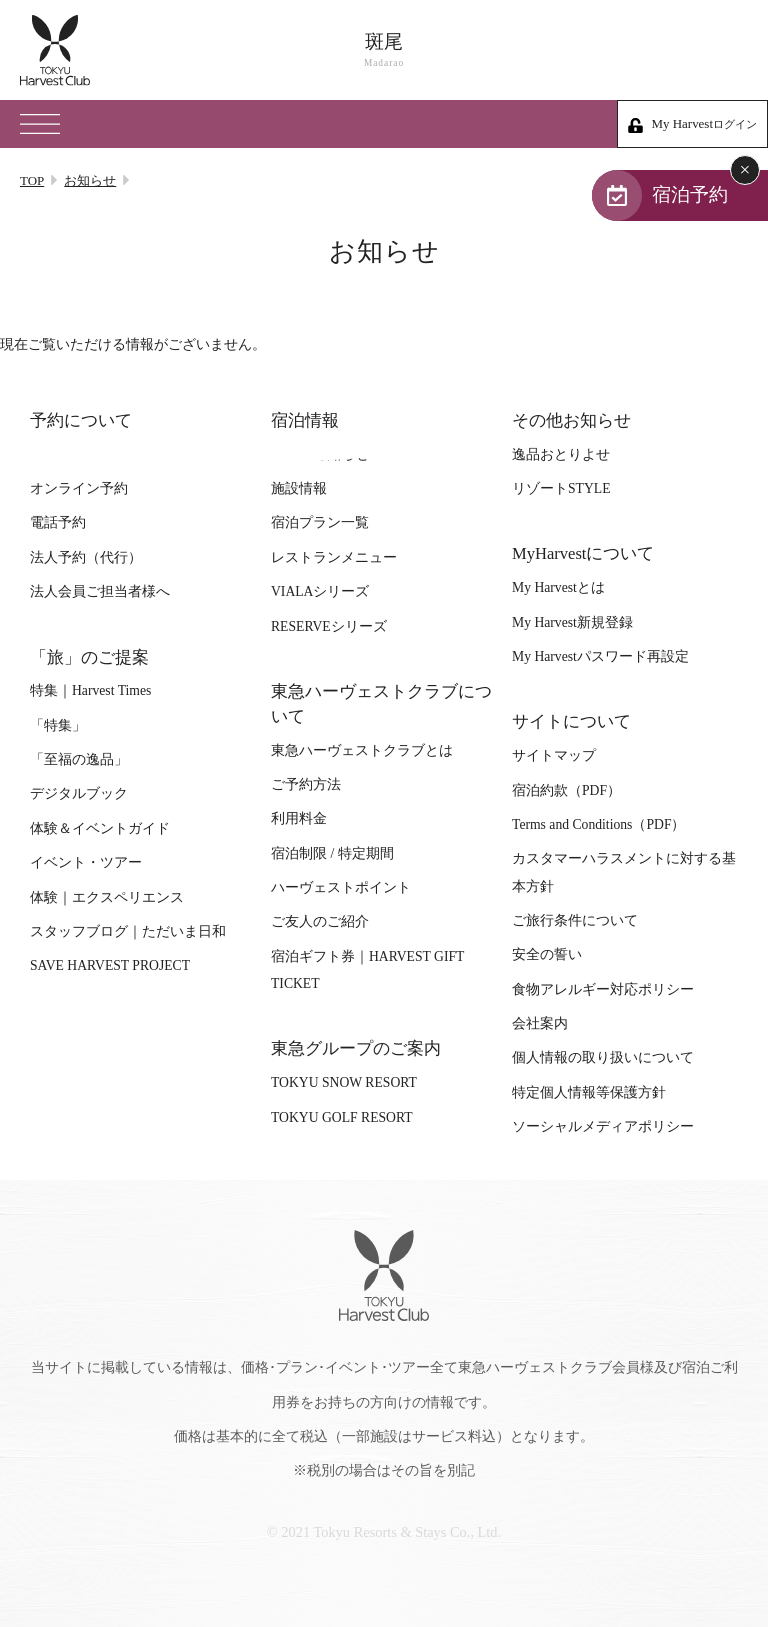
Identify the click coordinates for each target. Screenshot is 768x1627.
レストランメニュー (334, 557)
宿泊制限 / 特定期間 (332, 853)
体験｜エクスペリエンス (107, 897)
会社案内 (540, 1023)
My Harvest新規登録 (572, 622)
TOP (32, 180)
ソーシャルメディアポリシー (603, 1126)
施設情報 (299, 488)
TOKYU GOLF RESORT (342, 1117)
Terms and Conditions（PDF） (598, 824)
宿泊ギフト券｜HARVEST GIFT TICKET (367, 970)
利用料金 (299, 818)
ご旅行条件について (575, 920)
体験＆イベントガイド (100, 828)
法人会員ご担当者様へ (100, 591)
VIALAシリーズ (320, 591)
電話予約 (58, 522)
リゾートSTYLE (561, 488)
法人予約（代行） (86, 557)
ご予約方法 (306, 784)
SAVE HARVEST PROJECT (110, 965)
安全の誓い (547, 954)
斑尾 (384, 50)
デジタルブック (79, 793)
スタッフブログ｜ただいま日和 (128, 931)
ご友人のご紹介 (320, 921)
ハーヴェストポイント (341, 887)
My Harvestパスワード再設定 (600, 656)
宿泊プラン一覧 (320, 522)
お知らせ (90, 180)
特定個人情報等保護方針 (589, 1092)
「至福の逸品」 (79, 759)
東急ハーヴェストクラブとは (362, 750)
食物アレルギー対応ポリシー (603, 989)
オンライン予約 (79, 488)
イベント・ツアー (86, 862)
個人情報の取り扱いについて (603, 1057)
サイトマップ (554, 755)
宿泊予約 (690, 194)
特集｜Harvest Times (90, 690)
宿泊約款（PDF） (566, 790)
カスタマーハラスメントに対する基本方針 (624, 872)
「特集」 (58, 725)
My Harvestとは (558, 587)
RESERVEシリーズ (329, 626)
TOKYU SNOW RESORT (344, 1082)
